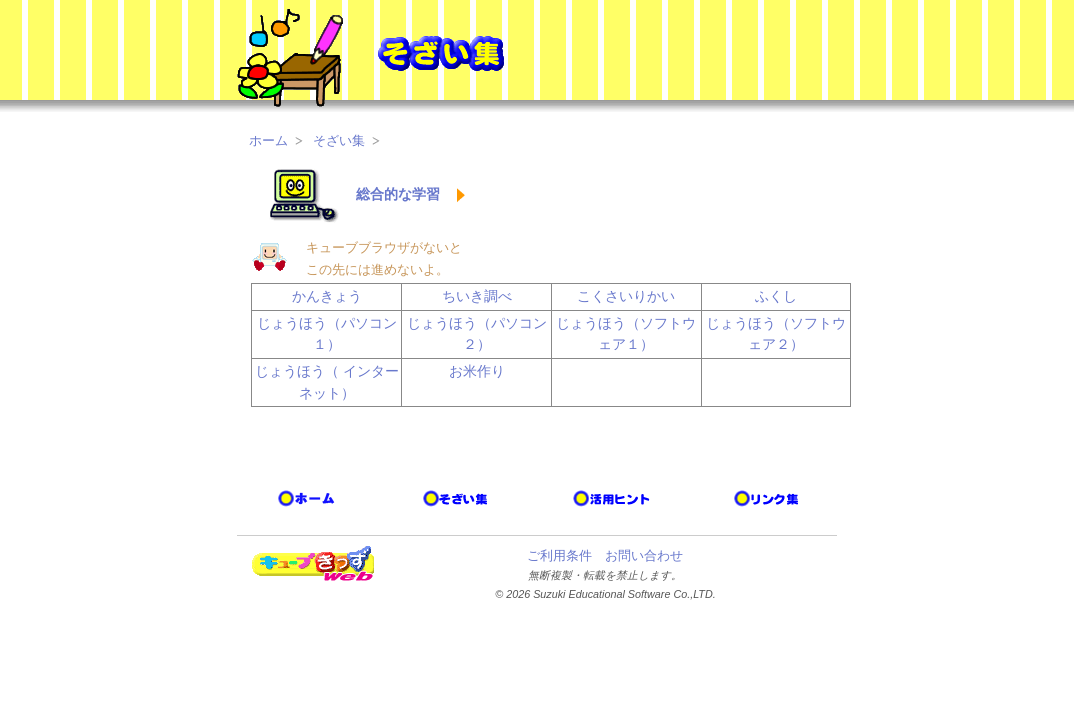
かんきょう (327, 296)
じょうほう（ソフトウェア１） (626, 334)
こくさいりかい (626, 296)
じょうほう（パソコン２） (477, 334)
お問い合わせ (644, 555)
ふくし (776, 296)
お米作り (477, 371)
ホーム (268, 140)
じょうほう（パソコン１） (327, 334)
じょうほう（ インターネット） (327, 382)
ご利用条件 (559, 555)
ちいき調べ (477, 296)
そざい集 (339, 140)
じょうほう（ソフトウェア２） (776, 334)
